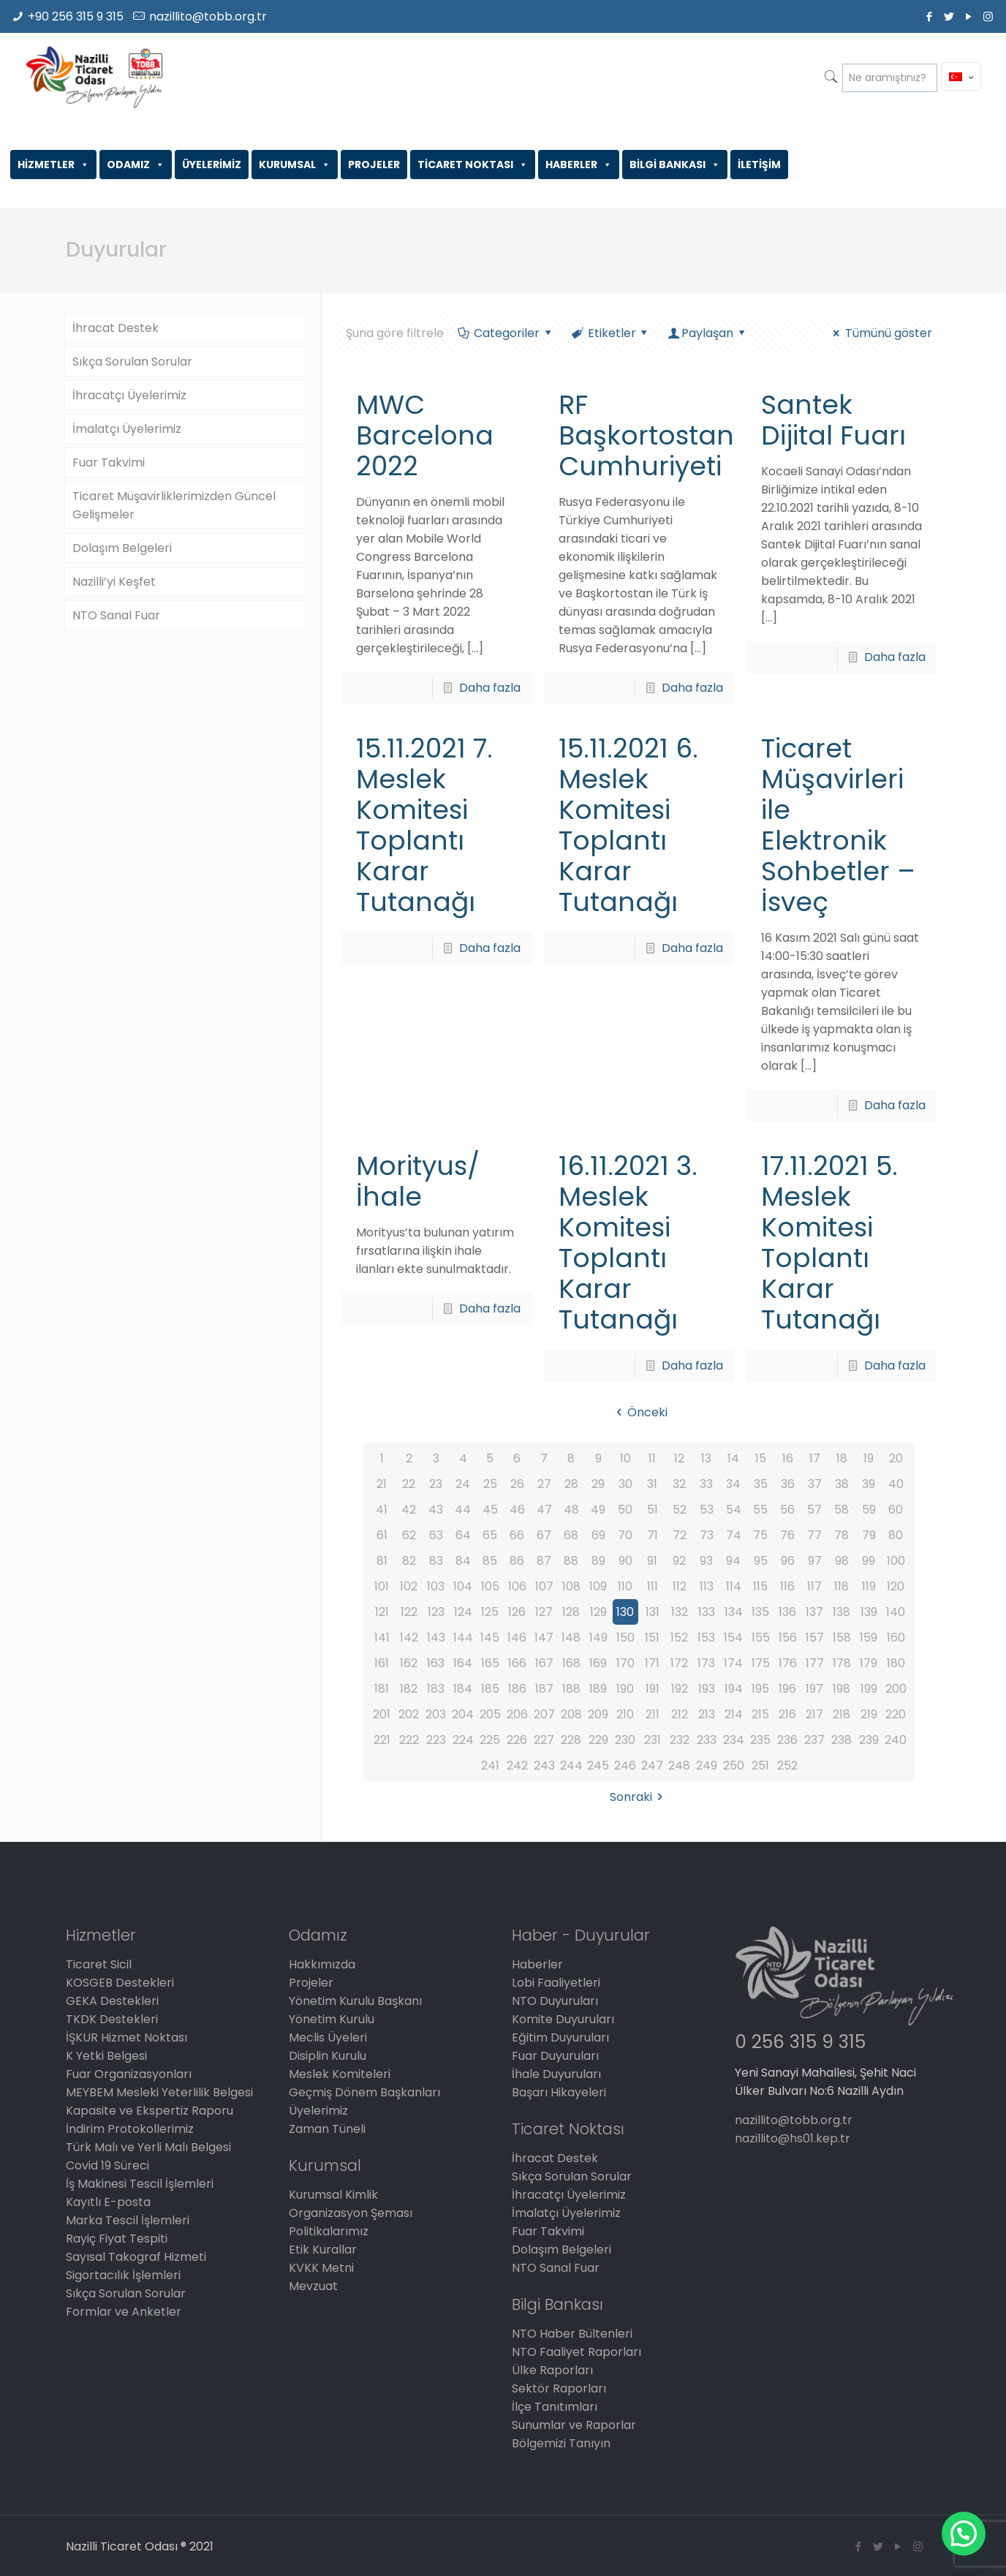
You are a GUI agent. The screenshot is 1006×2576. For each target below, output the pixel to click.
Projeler (311, 1982)
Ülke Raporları (552, 2370)
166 (517, 1663)
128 (571, 1612)
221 (382, 1739)
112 (680, 1586)
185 (490, 1688)
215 (760, 1714)
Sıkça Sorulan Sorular (132, 361)
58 (841, 1509)
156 (788, 1637)
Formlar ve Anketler (123, 2311)
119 (869, 1586)
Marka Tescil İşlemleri (127, 2220)
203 (436, 1714)
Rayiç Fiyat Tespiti (116, 2238)
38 (842, 1484)
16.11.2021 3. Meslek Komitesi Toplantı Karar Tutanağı (628, 1242)
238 (841, 1739)
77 (814, 1535)
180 (896, 1663)
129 (598, 1612)
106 (517, 1586)
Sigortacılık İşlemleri (123, 2275)
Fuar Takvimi (108, 462)
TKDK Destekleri (112, 2019)
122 (409, 1612)
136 (787, 1612)
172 (679, 1663)
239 (869, 1739)
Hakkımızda (322, 1964)
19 (868, 1458)
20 (896, 1458)
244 (571, 1765)
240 (896, 1739)
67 (544, 1535)
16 (787, 1458)
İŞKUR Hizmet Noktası (126, 2037)
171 (652, 1663)
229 (598, 1739)
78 (841, 1535)
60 (895, 1509)
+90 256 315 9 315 (76, 16)
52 (680, 1509)
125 (490, 1612)
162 (408, 1663)
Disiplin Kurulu (327, 2055)
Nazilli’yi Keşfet (114, 581)
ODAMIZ (135, 164)
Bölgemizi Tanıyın (561, 2443)
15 (760, 1458)
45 (490, 1509)
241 (490, 1765)
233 (706, 1739)
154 (733, 1637)
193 (706, 1688)
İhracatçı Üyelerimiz (129, 395)
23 (435, 1484)
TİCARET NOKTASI (472, 164)
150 (625, 1637)
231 (652, 1739)
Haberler (537, 1964)
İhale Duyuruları (556, 2074)
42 (408, 1509)
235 (760, 1739)
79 (869, 1535)
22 (408, 1484)
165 (490, 1663)
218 (841, 1714)
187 (544, 1688)
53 (707, 1509)
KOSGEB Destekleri (120, 1982)
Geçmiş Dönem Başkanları (364, 2092)
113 (707, 1586)
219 (869, 1714)
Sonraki (639, 1797)
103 (436, 1586)
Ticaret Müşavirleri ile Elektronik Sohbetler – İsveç (838, 825)
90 (625, 1560)
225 (490, 1739)
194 (734, 1688)
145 (489, 1637)
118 (841, 1586)
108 (571, 1586)
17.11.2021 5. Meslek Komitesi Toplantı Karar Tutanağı (829, 1242)
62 (409, 1535)
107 (544, 1586)
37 (815, 1484)
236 (787, 1739)
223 (436, 1739)
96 (788, 1560)
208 (571, 1714)
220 (895, 1714)
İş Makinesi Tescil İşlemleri (139, 2183)
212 (679, 1714)
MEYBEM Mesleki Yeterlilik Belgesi (159, 2092)
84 (463, 1560)
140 (895, 1612)
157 (815, 1637)
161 (381, 1663)
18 (841, 1458)
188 (571, 1688)
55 (760, 1509)
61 (382, 1535)
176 (788, 1663)
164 (462, 1663)
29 (598, 1484)
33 (706, 1484)
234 (733, 1739)
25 (490, 1484)
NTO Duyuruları (555, 2001)
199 (869, 1688)
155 (761, 1637)
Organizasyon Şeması (350, 2213)
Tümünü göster (879, 333)
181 (381, 1688)
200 (896, 1688)
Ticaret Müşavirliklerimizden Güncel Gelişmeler (174, 505)
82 (409, 1560)
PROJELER (374, 164)
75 (760, 1535)
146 (516, 1637)
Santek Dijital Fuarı (833, 420)
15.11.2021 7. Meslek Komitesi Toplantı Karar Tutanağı (424, 825)
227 (544, 1739)
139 (869, 1612)
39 (868, 1484)
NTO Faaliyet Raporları (576, 2351)
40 (896, 1484)
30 (625, 1484)
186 (517, 1688)
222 (409, 1739)
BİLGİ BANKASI (674, 164)
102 (408, 1586)
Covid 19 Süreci (107, 2165)
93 (706, 1560)
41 (381, 1509)
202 (408, 1714)
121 (382, 1612)
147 (543, 1637)
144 (463, 1637)
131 (652, 1612)
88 (571, 1560)
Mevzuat (313, 2286)
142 (409, 1637)
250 (733, 1765)
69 (598, 1535)
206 (517, 1714)
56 (787, 1509)
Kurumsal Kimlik (333, 2194)
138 (841, 1612)
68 (571, 1535)
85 (490, 1560)
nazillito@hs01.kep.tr (792, 2138)
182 (408, 1688)
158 (842, 1637)
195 (760, 1688)
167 (544, 1663)
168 (571, 1663)
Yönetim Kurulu (331, 2019)
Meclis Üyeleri (328, 2037)
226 (517, 1739)
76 (787, 1535)
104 (462, 1586)
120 (895, 1586)
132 (679, 1612)
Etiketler (610, 333)
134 (734, 1612)
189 (598, 1688)
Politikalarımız (328, 2231)
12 (679, 1458)
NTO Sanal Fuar (116, 615)
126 (517, 1612)
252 (787, 1765)
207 (544, 1714)
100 (896, 1560)
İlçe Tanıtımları (554, 2406)
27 (544, 1484)
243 (544, 1765)
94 (733, 1560)
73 (707, 1535)
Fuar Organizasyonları (129, 2074)
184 (462, 1688)
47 (544, 1509)
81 (382, 1560)
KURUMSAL (294, 164)
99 (868, 1560)
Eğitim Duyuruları (560, 2037)
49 (598, 1509)
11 (652, 1458)
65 (490, 1535)
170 (625, 1663)
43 (435, 1509)
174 (733, 1663)
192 (679, 1688)
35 (761, 1484)
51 (652, 1509)
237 (814, 1739)
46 (517, 1509)
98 (842, 1560)
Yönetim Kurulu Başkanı (355, 2001)
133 (706, 1612)
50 (625, 1509)
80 (895, 1535)
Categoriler (505, 333)
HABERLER (578, 164)
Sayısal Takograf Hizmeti (136, 2256)
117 (814, 1586)
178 (842, 1663)
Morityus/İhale (418, 1181)
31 (652, 1484)
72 (680, 1535)
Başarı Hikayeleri (559, 2092)
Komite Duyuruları (563, 2019)
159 (868, 1637)
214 (734, 1714)
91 (652, 1560)
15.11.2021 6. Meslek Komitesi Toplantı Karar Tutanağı (628, 825)
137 (814, 1612)
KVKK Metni (321, 2267)
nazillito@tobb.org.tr (208, 16)
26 (517, 1484)
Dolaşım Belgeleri (122, 548)
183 (436, 1688)
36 (788, 1484)
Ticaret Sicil (99, 1964)
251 (760, 1765)
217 (814, 1714)
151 (652, 1637)
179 (868, 1663)
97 (815, 1560)
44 (463, 1509)
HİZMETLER (53, 164)
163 (436, 1663)
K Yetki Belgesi (106, 2055)
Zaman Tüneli (327, 2128)
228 (571, 1739)
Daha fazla (490, 687)
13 (706, 1458)
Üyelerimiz (318, 2110)
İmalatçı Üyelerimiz (126, 428)
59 (869, 1509)
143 (436, 1637)
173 (706, 1663)
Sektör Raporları (559, 2388)
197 (814, 1688)
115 (760, 1586)
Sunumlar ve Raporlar (574, 2425)
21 (382, 1484)
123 (436, 1612)
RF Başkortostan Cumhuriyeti (646, 435)
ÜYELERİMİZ (211, 164)
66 (517, 1535)
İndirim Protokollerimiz (130, 2128)
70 (625, 1535)
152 (679, 1637)
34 (733, 1484)
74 (733, 1535)
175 (761, 1663)
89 (598, 1560)
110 (625, 1586)
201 (381, 1714)
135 (760, 1612)
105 (490, 1586)
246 (625, 1765)
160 (896, 1637)
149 (598, 1637)
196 (787, 1688)
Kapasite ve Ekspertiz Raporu (149, 2110)
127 (544, 1612)
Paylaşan (707, 333)
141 (382, 1637)
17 (814, 1458)
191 (652, 1688)
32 (679, 1484)
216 (787, 1714)
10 (625, 1458)
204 (463, 1714)
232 (679, 1739)
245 (598, 1765)
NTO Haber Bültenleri (572, 2333)
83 (436, 1560)
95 (761, 1560)
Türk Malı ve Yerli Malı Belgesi (148, 2147)
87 (544, 1560)
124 (463, 1612)
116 (787, 1586)
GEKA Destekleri (112, 2001)
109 (598, 1586)
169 (598, 1663)
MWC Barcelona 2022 (424, 435)
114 (733, 1586)
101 (381, 1586)
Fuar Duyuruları (555, 2055)
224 (463, 1739)
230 (625, 1739)
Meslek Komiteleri (339, 2074)
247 (652, 1765)
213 (706, 1714)
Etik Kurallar (323, 2249)
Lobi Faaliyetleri (556, 1982)
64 (463, 1535)
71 (652, 1535)
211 (652, 1714)
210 (625, 1714)
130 (625, 1612)
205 (490, 1714)
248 (679, 1765)
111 (652, 1586)
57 (814, 1509)
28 (571, 1484)
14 (733, 1458)
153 (706, 1637)
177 (815, 1663)
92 (679, 1560)
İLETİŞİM (759, 164)
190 (625, 1688)
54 (733, 1509)
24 (462, 1484)
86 (517, 1560)
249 (706, 1765)
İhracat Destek (115, 328)
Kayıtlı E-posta (108, 2202)
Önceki (638, 1412)
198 (841, 1688)
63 (436, 1535)
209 (598, 1714)
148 (570, 1637)
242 (517, 1765)
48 (571, 1509)
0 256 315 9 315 (800, 2042)
